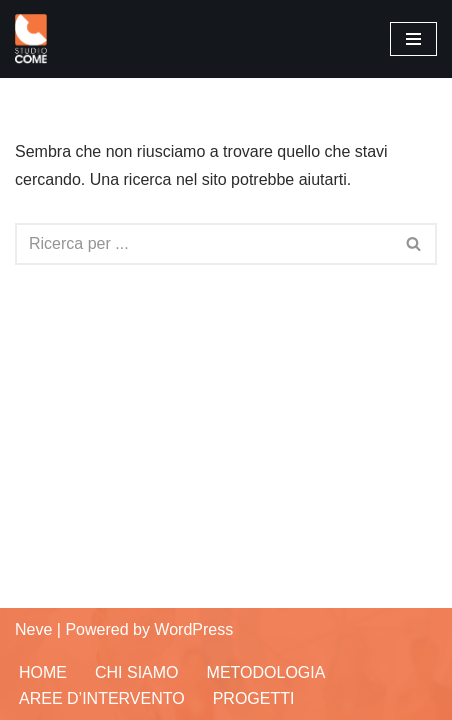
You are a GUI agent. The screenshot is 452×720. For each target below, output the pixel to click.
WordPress (193, 629)
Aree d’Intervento (102, 698)
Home (43, 672)
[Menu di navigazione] (413, 39)
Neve (33, 629)
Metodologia (266, 672)
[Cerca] (203, 244)
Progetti (254, 698)
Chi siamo (137, 672)
